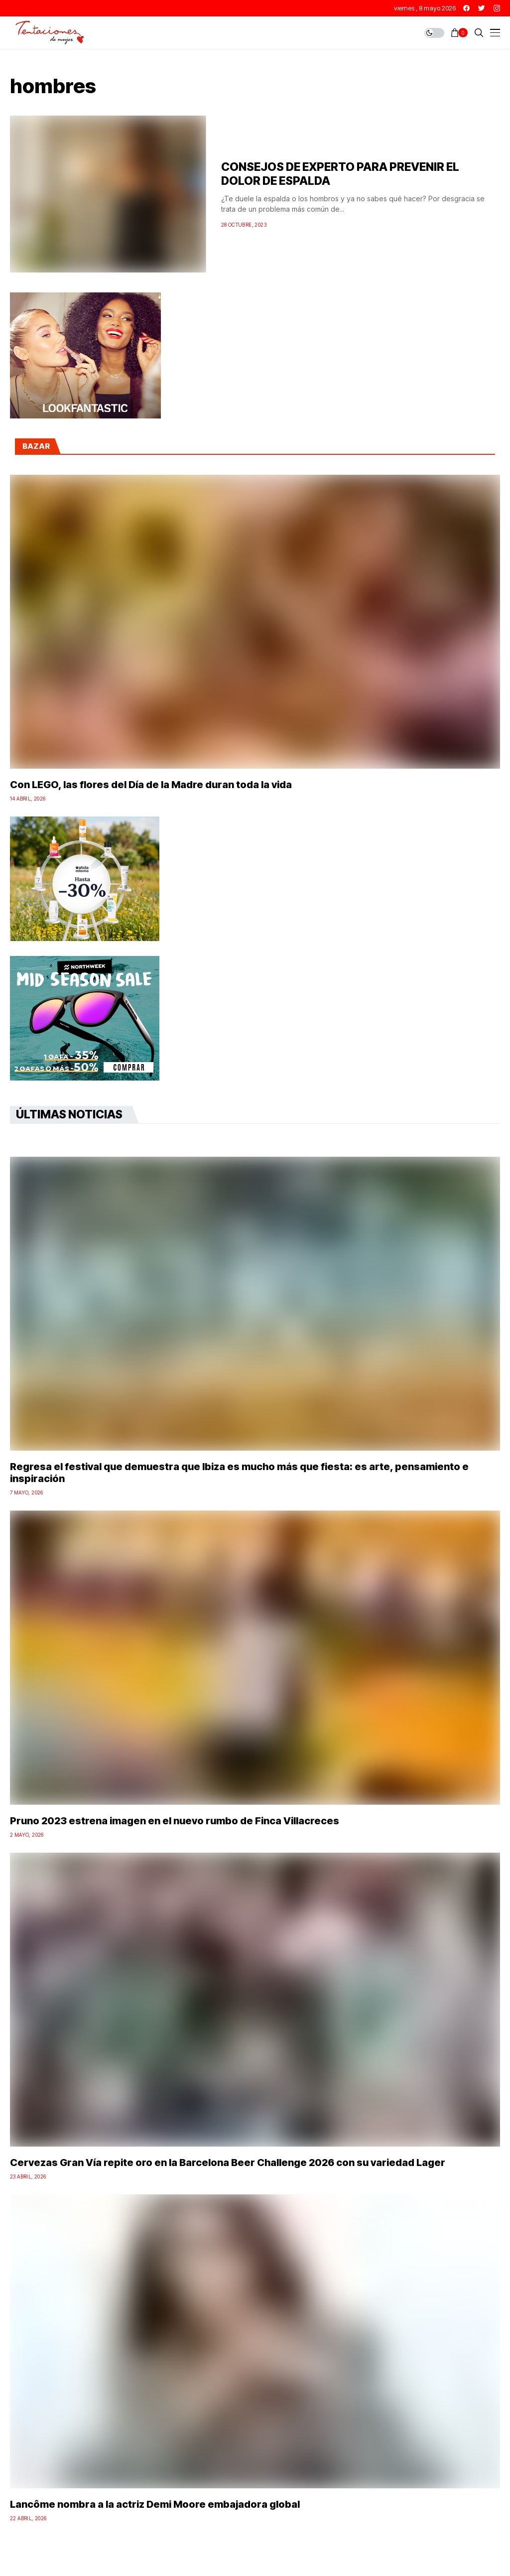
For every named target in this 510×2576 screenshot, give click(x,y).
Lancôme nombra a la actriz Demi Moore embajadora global (155, 2504)
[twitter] (481, 8)
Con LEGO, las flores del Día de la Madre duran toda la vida (151, 785)
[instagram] (497, 8)
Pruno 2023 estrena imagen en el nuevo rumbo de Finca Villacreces (174, 1821)
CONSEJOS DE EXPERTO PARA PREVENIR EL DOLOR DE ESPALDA (340, 174)
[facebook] (466, 8)
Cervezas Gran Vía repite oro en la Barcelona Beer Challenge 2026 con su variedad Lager (227, 2163)
